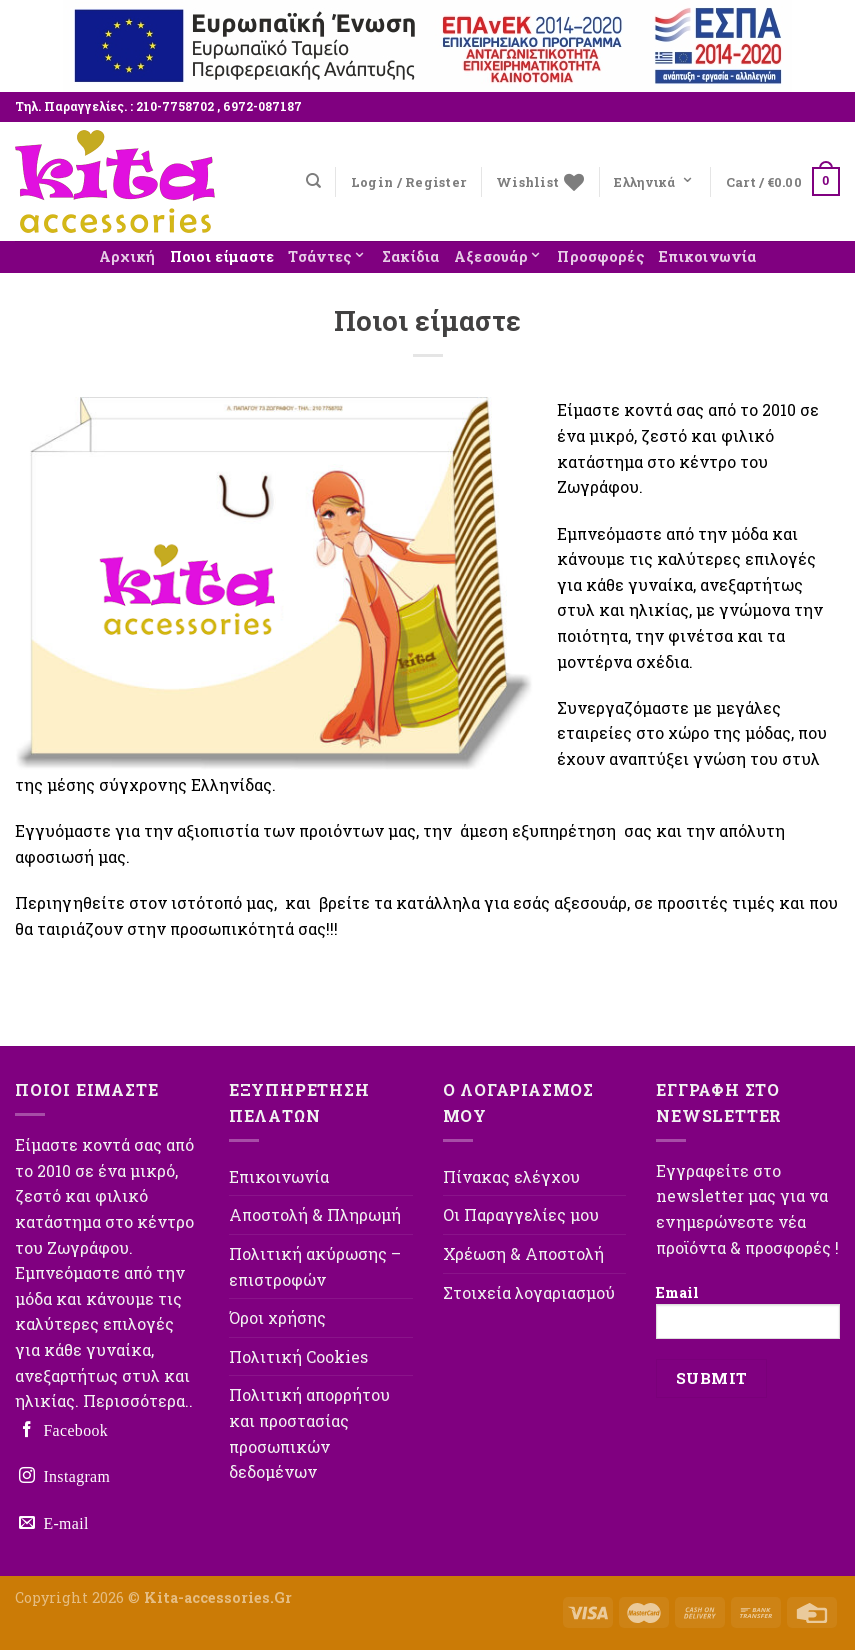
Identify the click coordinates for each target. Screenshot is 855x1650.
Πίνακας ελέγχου (511, 1176)
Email (748, 1311)
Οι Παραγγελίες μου (521, 1214)
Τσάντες (327, 254)
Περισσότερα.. (138, 1400)
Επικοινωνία (707, 256)
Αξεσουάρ (499, 254)
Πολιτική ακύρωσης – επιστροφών (315, 1266)
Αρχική (127, 256)
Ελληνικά (654, 177)
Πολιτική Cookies (298, 1356)
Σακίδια (411, 256)
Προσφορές (601, 256)
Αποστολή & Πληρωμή (315, 1214)
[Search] (313, 181)
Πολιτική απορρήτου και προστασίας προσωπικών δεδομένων (309, 1433)
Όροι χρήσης (277, 1317)
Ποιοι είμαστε (222, 256)
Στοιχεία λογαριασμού (529, 1292)
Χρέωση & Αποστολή (523, 1253)
